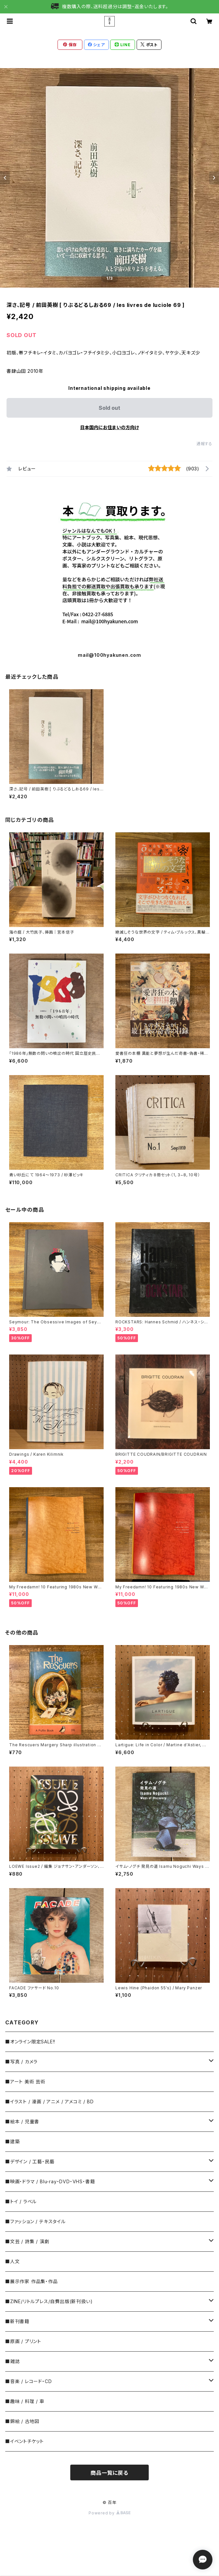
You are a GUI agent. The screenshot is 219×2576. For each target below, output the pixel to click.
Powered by (109, 2512)
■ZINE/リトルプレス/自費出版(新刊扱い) (49, 2301)
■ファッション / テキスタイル (35, 2221)
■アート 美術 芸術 (25, 2081)
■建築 (12, 2141)
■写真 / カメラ (21, 2061)
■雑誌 (12, 2361)
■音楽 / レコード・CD (28, 2381)
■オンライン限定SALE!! (30, 2041)
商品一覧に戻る (109, 2473)
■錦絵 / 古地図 (22, 2421)
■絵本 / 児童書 (22, 2121)
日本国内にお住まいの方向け (109, 427)
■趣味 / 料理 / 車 (24, 2401)
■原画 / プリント (23, 2341)
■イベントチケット (24, 2441)
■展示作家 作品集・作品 (31, 2281)
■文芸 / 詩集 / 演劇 (27, 2241)
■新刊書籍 (17, 2321)
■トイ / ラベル (21, 2201)
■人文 (12, 2261)
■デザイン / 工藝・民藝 (29, 2161)
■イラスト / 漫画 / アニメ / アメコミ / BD (49, 2101)
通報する (204, 443)
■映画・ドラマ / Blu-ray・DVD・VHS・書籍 (50, 2181)
